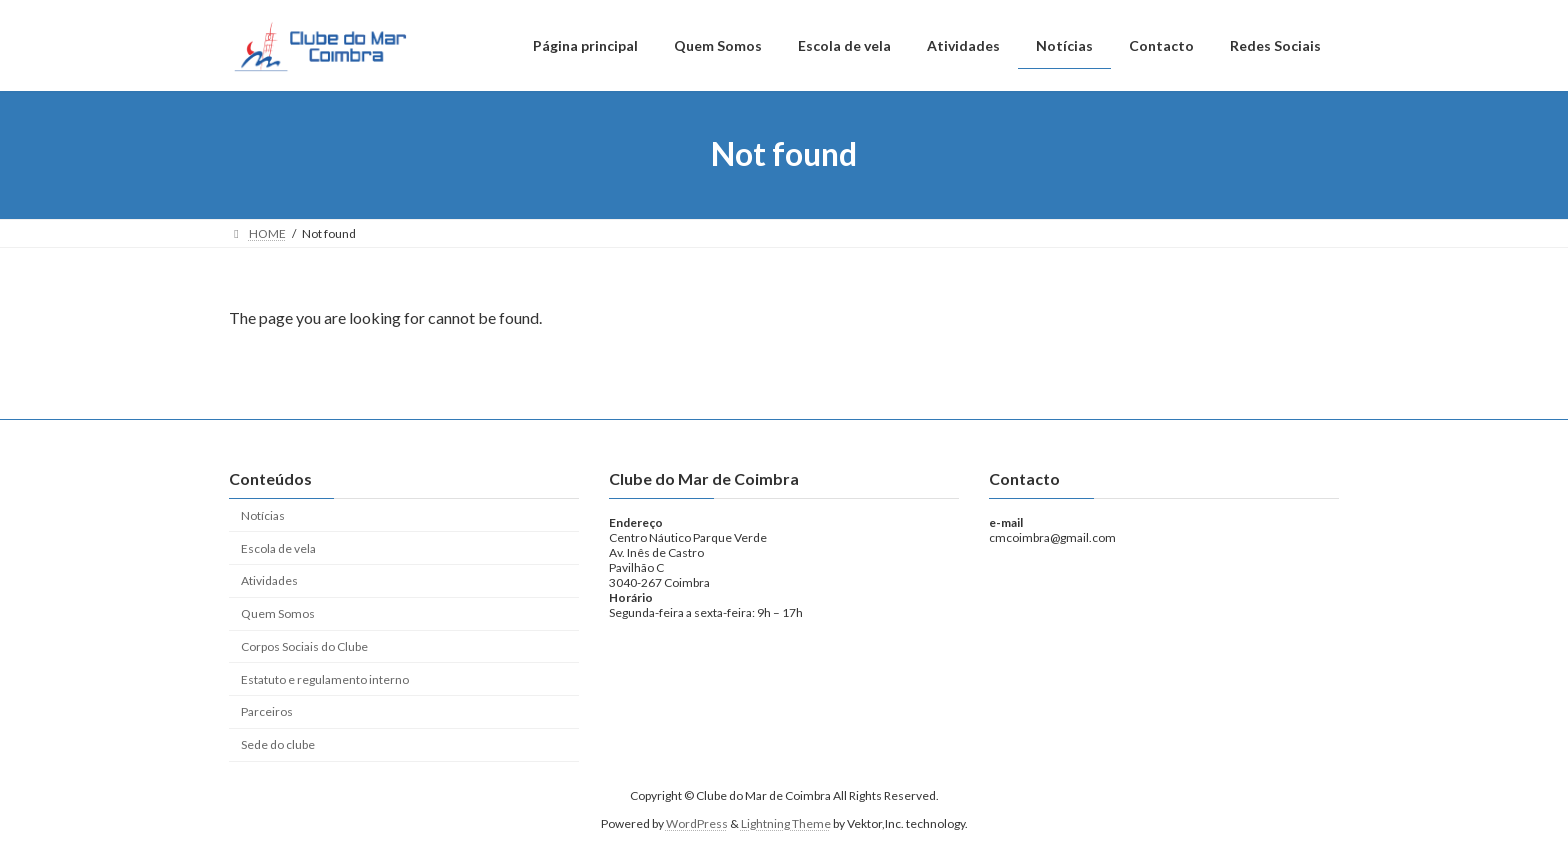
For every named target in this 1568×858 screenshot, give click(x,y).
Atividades (269, 580)
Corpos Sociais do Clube (304, 646)
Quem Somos (278, 613)
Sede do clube (278, 744)
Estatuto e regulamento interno (325, 679)
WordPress (697, 823)
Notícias (263, 515)
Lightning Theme (786, 823)
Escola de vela (278, 547)
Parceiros (267, 711)
